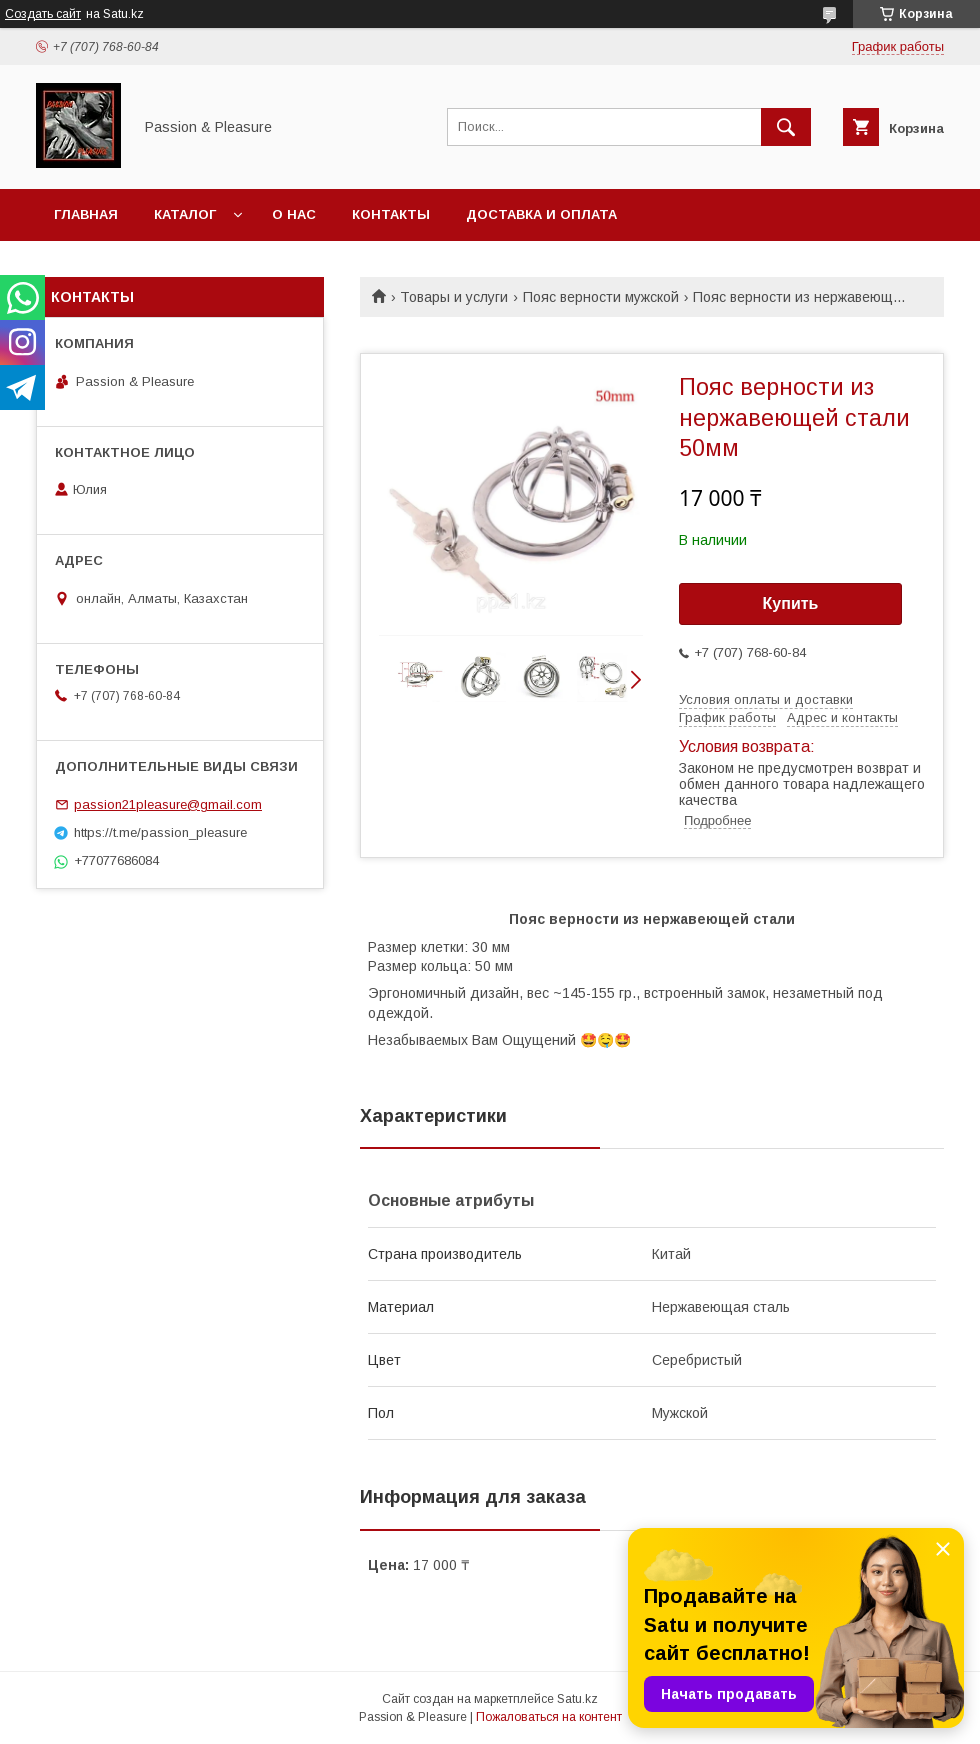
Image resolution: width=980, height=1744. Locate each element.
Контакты (391, 214)
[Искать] (786, 127)
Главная (86, 214)
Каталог (185, 214)
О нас (294, 214)
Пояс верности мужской (601, 297)
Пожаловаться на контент (549, 1717)
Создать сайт (43, 14)
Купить (791, 603)
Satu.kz (577, 1699)
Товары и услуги (454, 297)
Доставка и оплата (541, 214)
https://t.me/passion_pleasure (160, 832)
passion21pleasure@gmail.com (168, 804)
